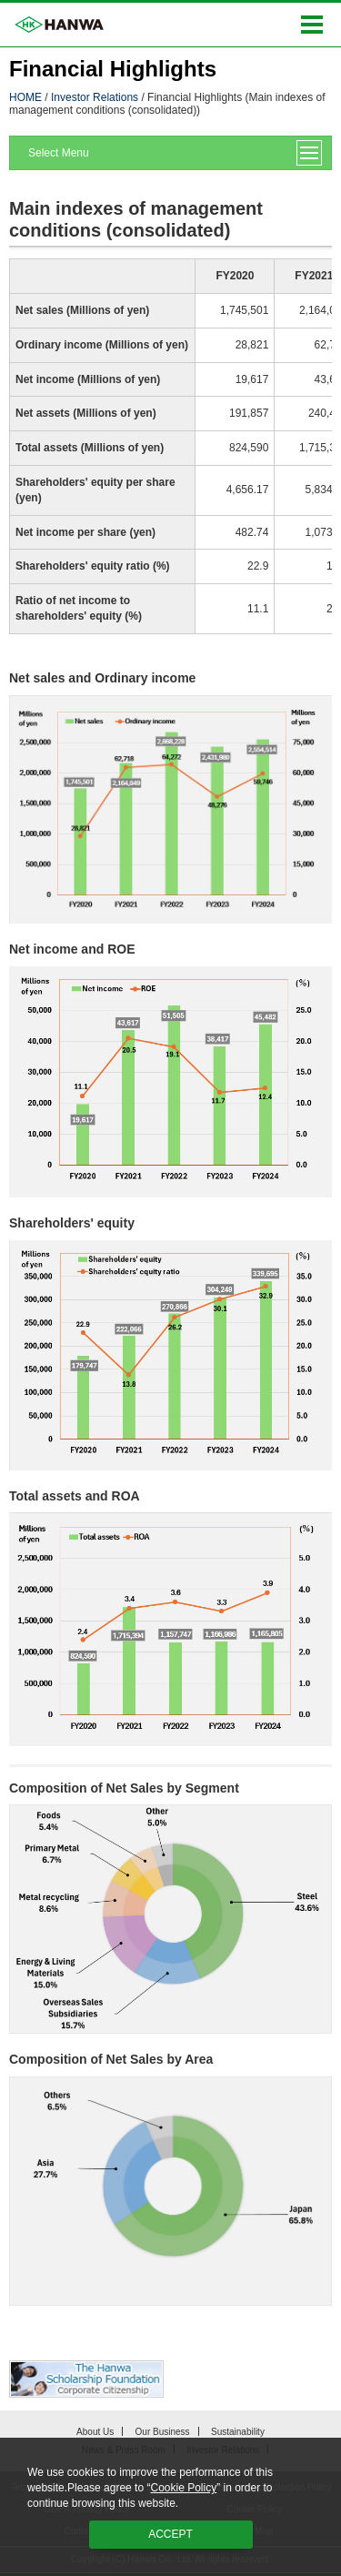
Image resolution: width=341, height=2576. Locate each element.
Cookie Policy (183, 2487)
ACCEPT (170, 2534)
